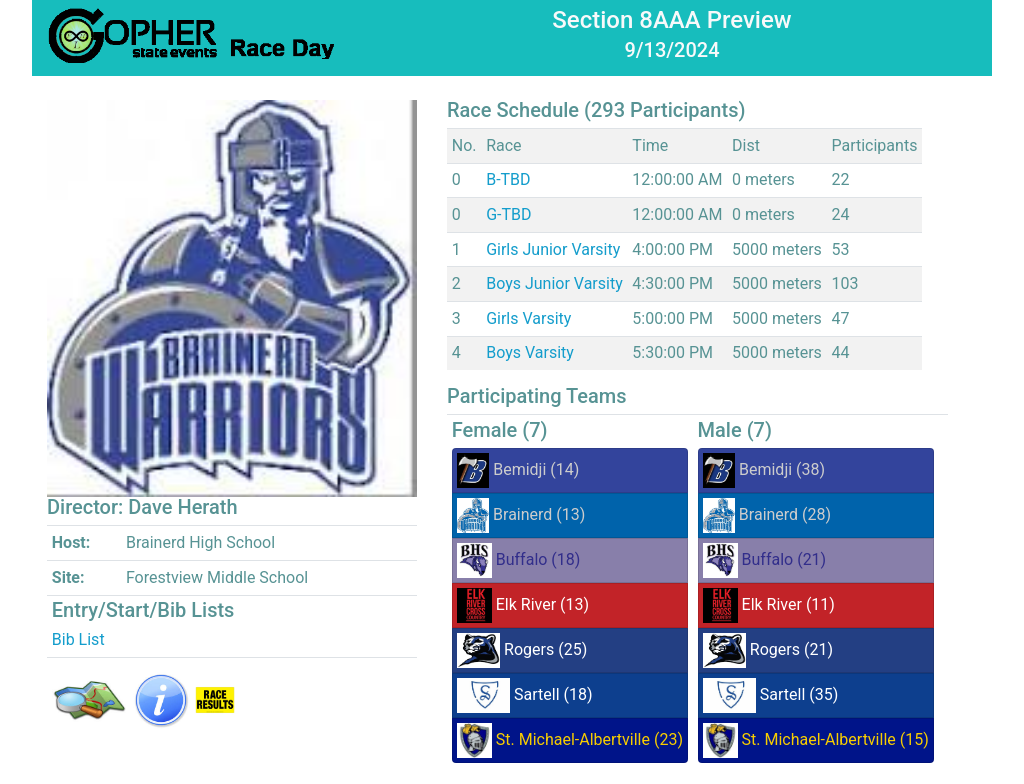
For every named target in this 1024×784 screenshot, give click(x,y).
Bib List (78, 639)
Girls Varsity (528, 318)
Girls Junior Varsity (553, 249)
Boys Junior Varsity (554, 283)
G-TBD (508, 214)
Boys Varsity (530, 352)
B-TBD (508, 179)
